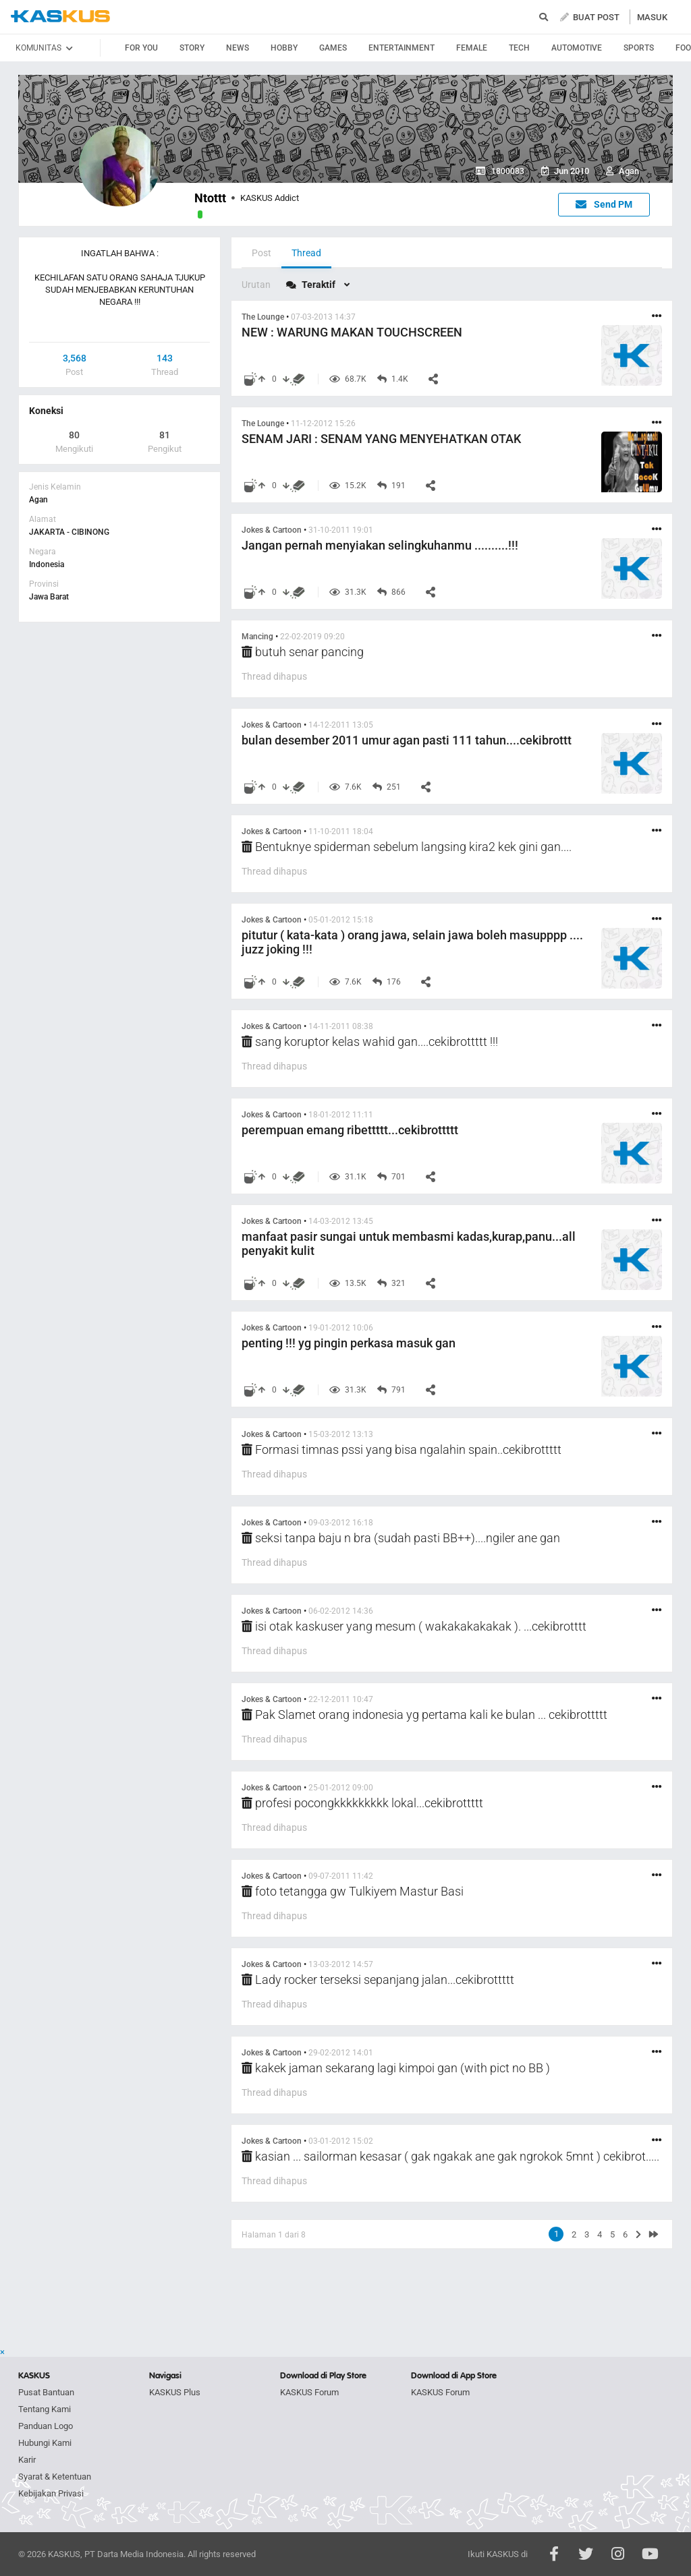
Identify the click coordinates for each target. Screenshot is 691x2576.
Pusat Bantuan (46, 2392)
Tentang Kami (44, 2409)
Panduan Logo (45, 2426)
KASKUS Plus (174, 2392)
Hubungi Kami (45, 2443)
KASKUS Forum (309, 2392)
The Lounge (263, 317)
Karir (27, 2460)
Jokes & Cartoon (272, 530)
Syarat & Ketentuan (54, 2476)
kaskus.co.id (60, 16)
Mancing (257, 636)
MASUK (652, 17)
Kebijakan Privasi (51, 2493)
